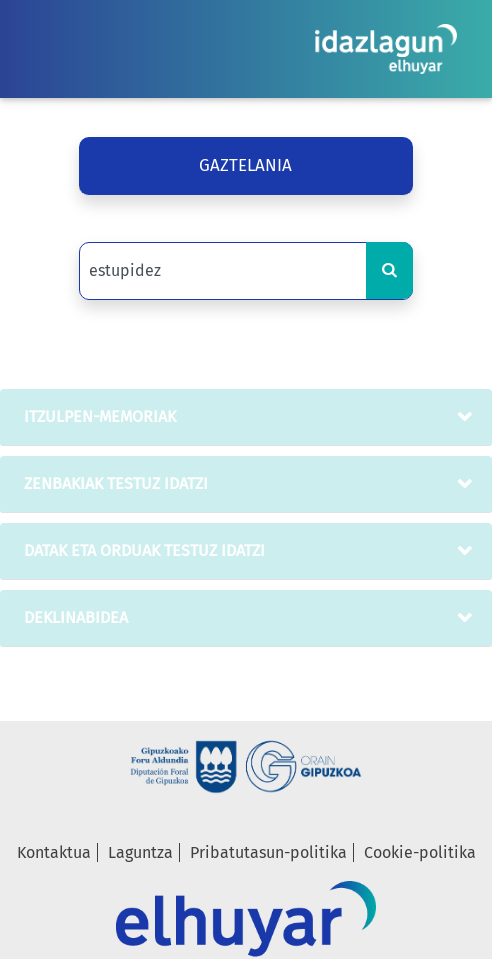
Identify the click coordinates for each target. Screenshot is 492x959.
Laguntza (140, 852)
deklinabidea (72, 617)
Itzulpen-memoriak (96, 416)
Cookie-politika (420, 852)
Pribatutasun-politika (268, 852)
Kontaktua (54, 852)
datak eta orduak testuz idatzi (140, 550)
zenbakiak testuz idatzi (112, 483)
